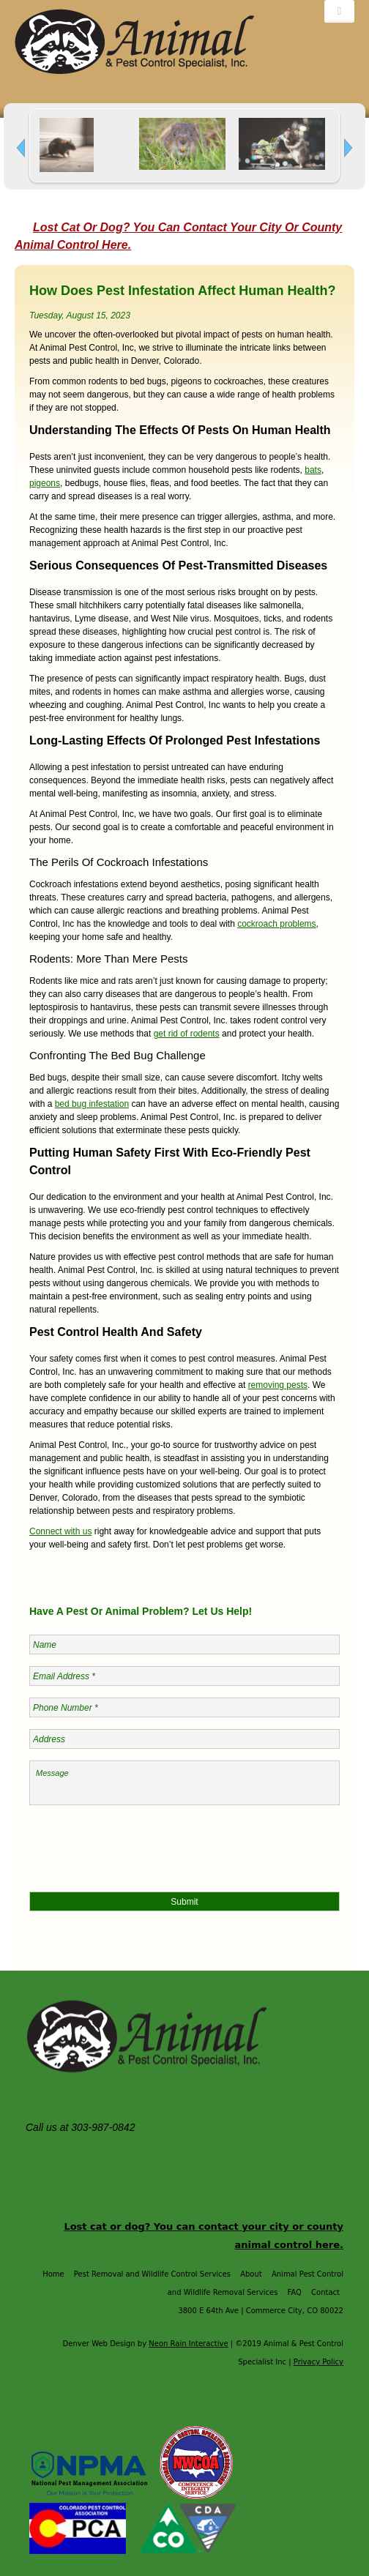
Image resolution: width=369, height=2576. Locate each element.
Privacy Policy (318, 2362)
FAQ (295, 2292)
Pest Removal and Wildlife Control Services (152, 2274)
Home (53, 2274)
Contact (325, 2292)
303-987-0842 (104, 2127)
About (251, 2274)
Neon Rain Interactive (188, 2344)
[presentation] (140, 1845)
